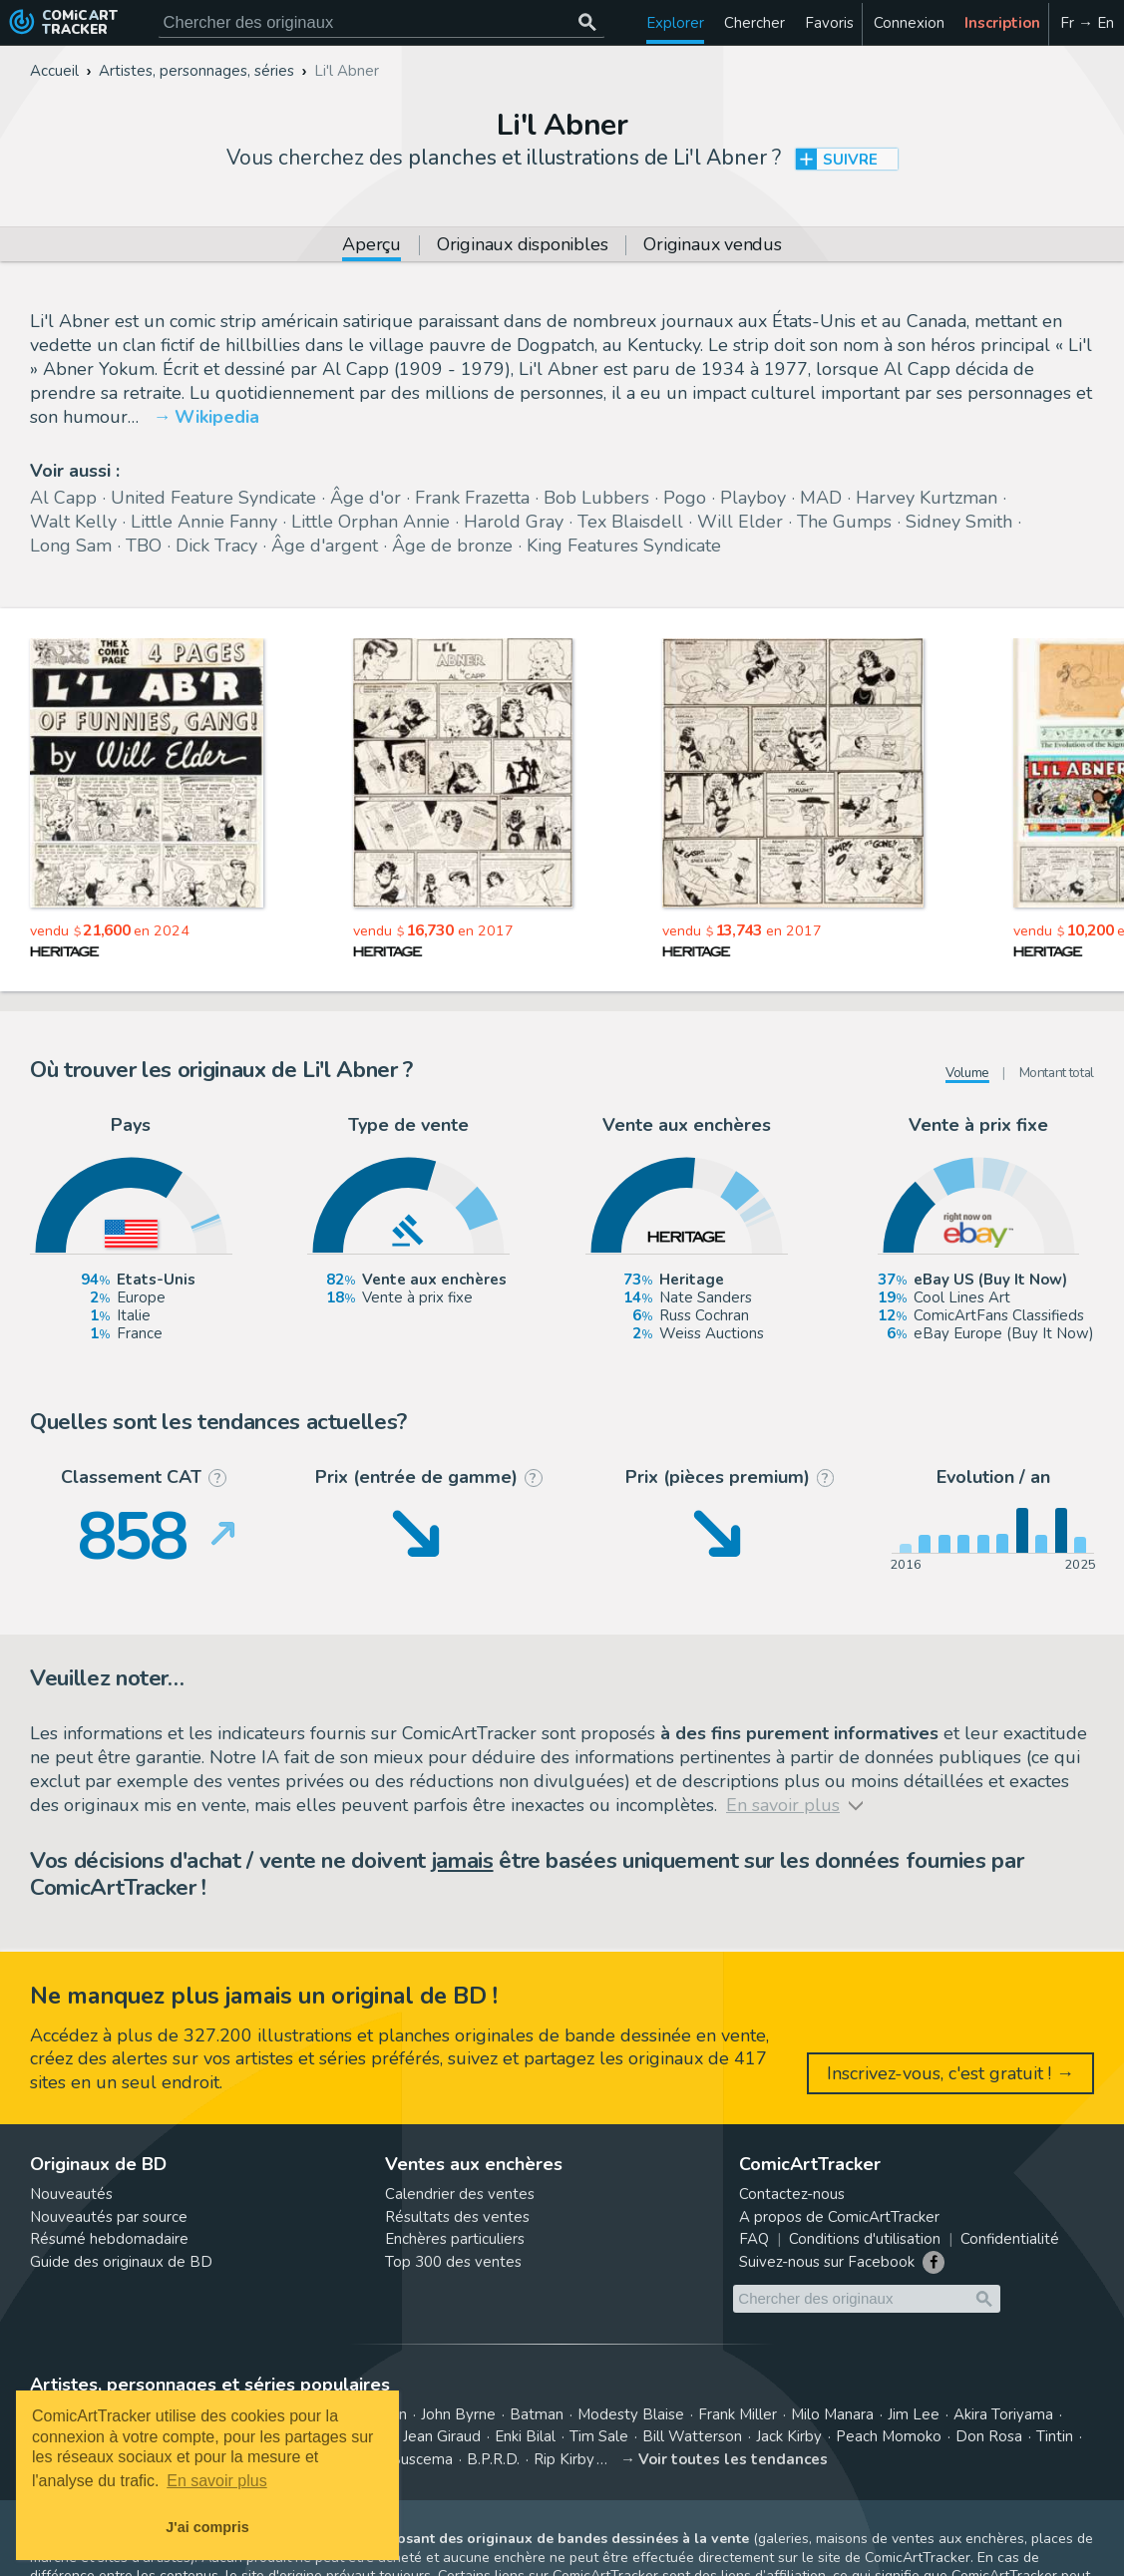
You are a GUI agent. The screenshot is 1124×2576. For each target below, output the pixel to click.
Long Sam (71, 545)
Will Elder (740, 522)
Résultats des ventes (457, 2217)
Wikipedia (217, 417)
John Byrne (458, 2414)
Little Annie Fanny (204, 522)
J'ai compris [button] (207, 2527)
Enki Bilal (525, 2436)
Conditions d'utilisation (864, 2239)
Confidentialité (1009, 2239)
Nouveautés (71, 2194)
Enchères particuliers (455, 2239)
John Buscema (404, 2459)
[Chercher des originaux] (587, 22)
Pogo (684, 498)
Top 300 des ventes (453, 2262)
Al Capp (63, 498)
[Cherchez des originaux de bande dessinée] (381, 22)
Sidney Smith (959, 522)
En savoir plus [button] (217, 2480)
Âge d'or (365, 498)
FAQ (754, 2239)
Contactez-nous (792, 2194)
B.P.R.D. (493, 2459)
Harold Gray (513, 522)
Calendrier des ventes (460, 2194)
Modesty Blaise (630, 2414)
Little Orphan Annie (370, 522)
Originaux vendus (712, 245)
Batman (536, 2414)
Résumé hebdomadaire (109, 2239)
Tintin (1054, 2436)
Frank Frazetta (472, 498)
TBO (144, 545)
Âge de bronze (452, 545)
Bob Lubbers (596, 498)
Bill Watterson (692, 2436)
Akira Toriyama (1003, 2414)
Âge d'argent (324, 545)
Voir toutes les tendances (733, 2459)
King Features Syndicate (624, 545)
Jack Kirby (789, 2436)
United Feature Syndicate (213, 498)
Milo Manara (832, 2414)
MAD (821, 498)
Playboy (753, 498)
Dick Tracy (216, 545)
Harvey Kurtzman (926, 498)
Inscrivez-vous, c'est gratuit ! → (950, 2073)
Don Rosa (988, 2436)
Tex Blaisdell (630, 522)
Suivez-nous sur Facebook (827, 2262)
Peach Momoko (888, 2436)
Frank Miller (737, 2414)
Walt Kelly (73, 522)
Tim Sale (598, 2436)
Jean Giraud (442, 2436)
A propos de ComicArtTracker (839, 2217)
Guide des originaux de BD (121, 2262)
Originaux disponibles (522, 245)
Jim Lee (913, 2414)
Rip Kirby (564, 2459)
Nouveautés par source (108, 2217)
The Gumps (844, 522)
